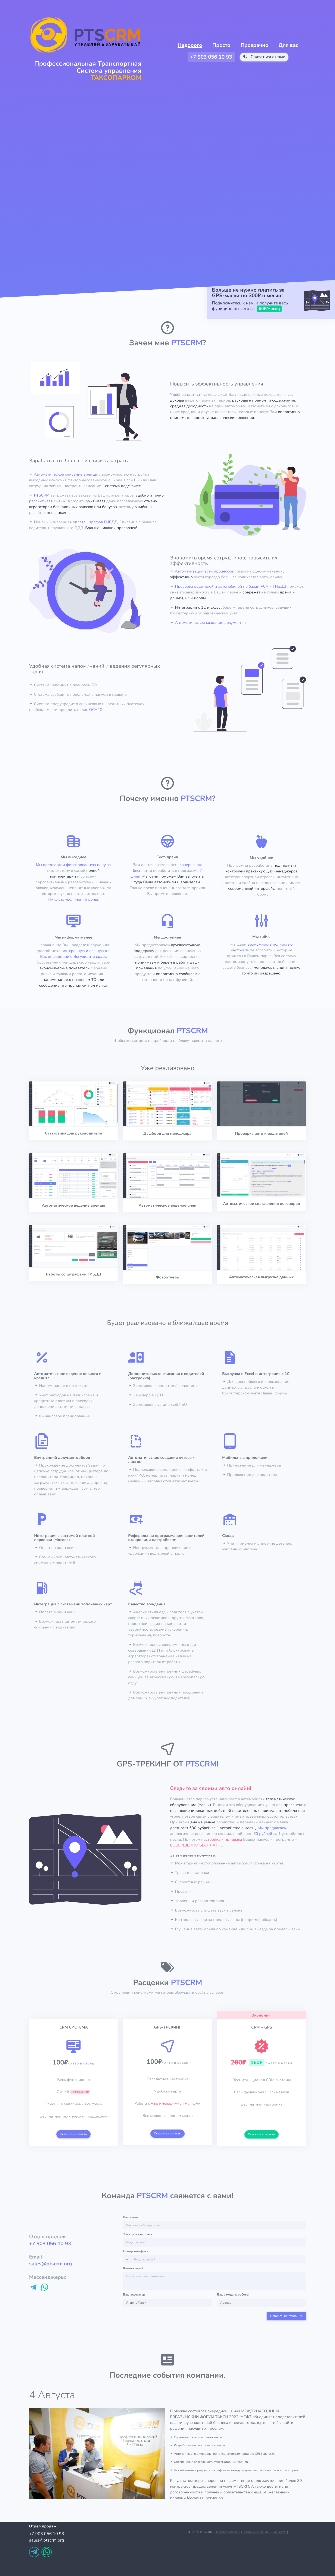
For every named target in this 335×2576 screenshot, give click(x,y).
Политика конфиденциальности (264, 2532)
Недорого (190, 45)
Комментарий (133, 2268)
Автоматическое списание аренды (66, 474)
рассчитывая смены (47, 501)
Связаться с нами (264, 57)
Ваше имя (130, 2217)
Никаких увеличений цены (73, 899)
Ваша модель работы (233, 2294)
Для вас (288, 45)
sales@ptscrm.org (50, 2263)
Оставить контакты (73, 2134)
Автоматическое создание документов (210, 622)
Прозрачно (254, 45)
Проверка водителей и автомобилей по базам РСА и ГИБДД (230, 586)
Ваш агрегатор (134, 2294)
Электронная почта (137, 2234)
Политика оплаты (227, 2532)
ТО (94, 685)
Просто (221, 45)
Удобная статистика (188, 394)
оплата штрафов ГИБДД (95, 522)
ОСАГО (96, 709)
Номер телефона (135, 2251)
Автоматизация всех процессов (204, 571)
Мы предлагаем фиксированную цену (71, 864)
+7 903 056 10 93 (211, 56)
